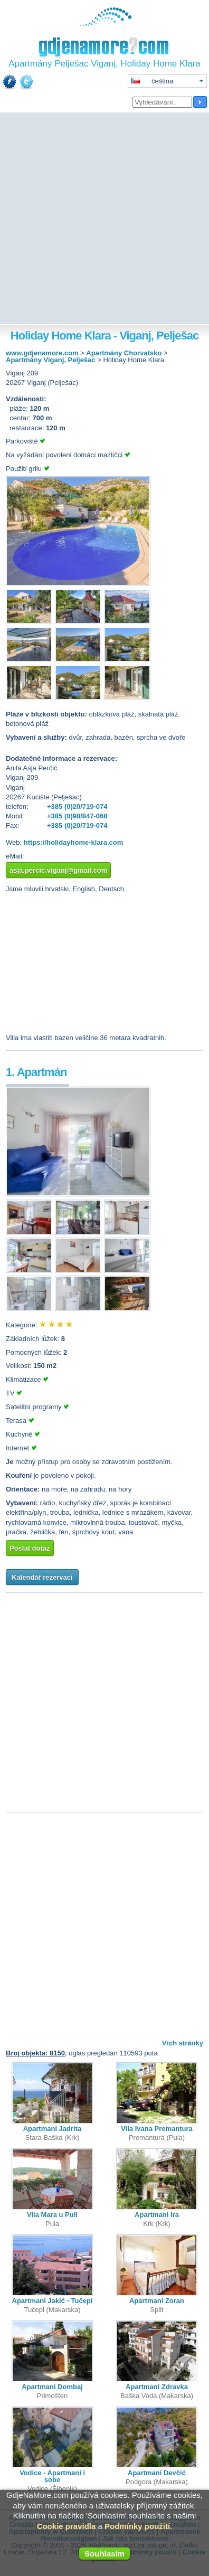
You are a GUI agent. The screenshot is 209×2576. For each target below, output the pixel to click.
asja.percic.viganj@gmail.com (58, 870)
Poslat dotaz (30, 1548)
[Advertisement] (104, 219)
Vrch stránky (182, 2043)
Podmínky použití (137, 2526)
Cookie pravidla (66, 2526)
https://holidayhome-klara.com (74, 842)
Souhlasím (104, 2553)
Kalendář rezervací (42, 1577)
